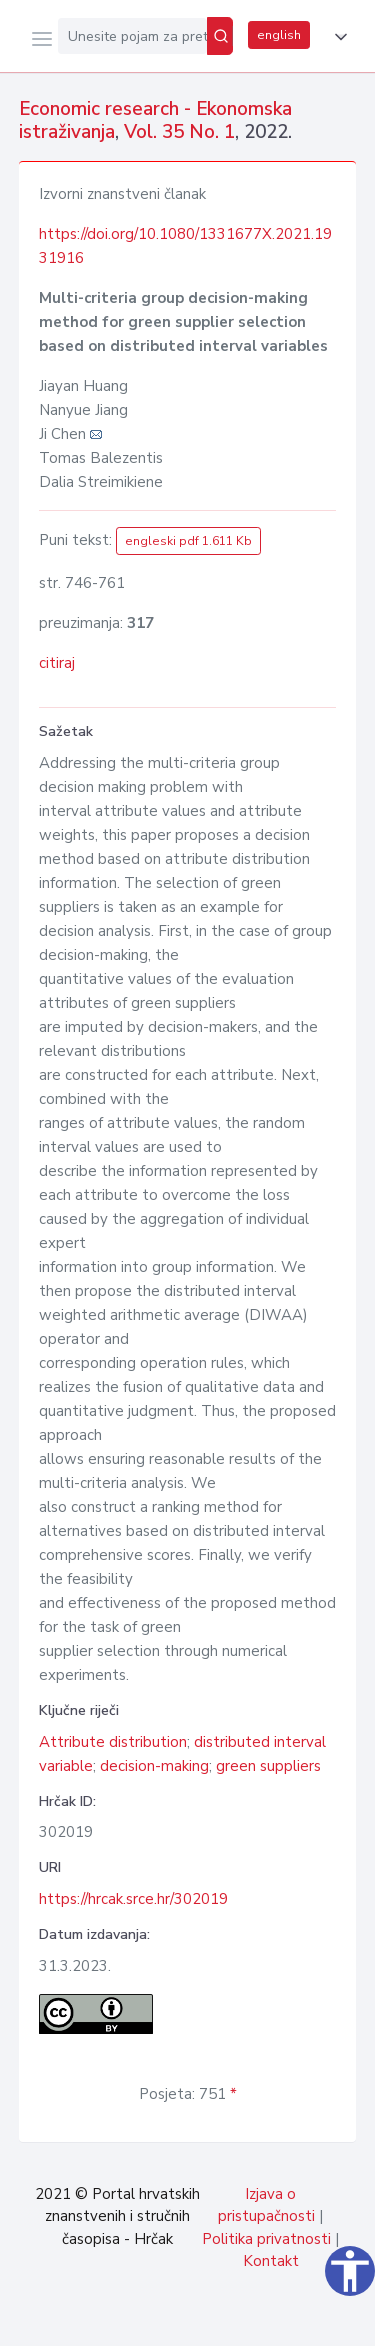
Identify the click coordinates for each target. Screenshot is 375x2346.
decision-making (154, 1766)
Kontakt (271, 2261)
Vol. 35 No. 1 (179, 132)
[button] (337, 37)
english (279, 35)
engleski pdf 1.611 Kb (188, 541)
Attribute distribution (113, 1742)
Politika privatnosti (266, 2239)
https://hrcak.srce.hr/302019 (133, 1899)
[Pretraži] (220, 36)
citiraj (57, 663)
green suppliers (268, 1766)
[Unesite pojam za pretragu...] (132, 36)
